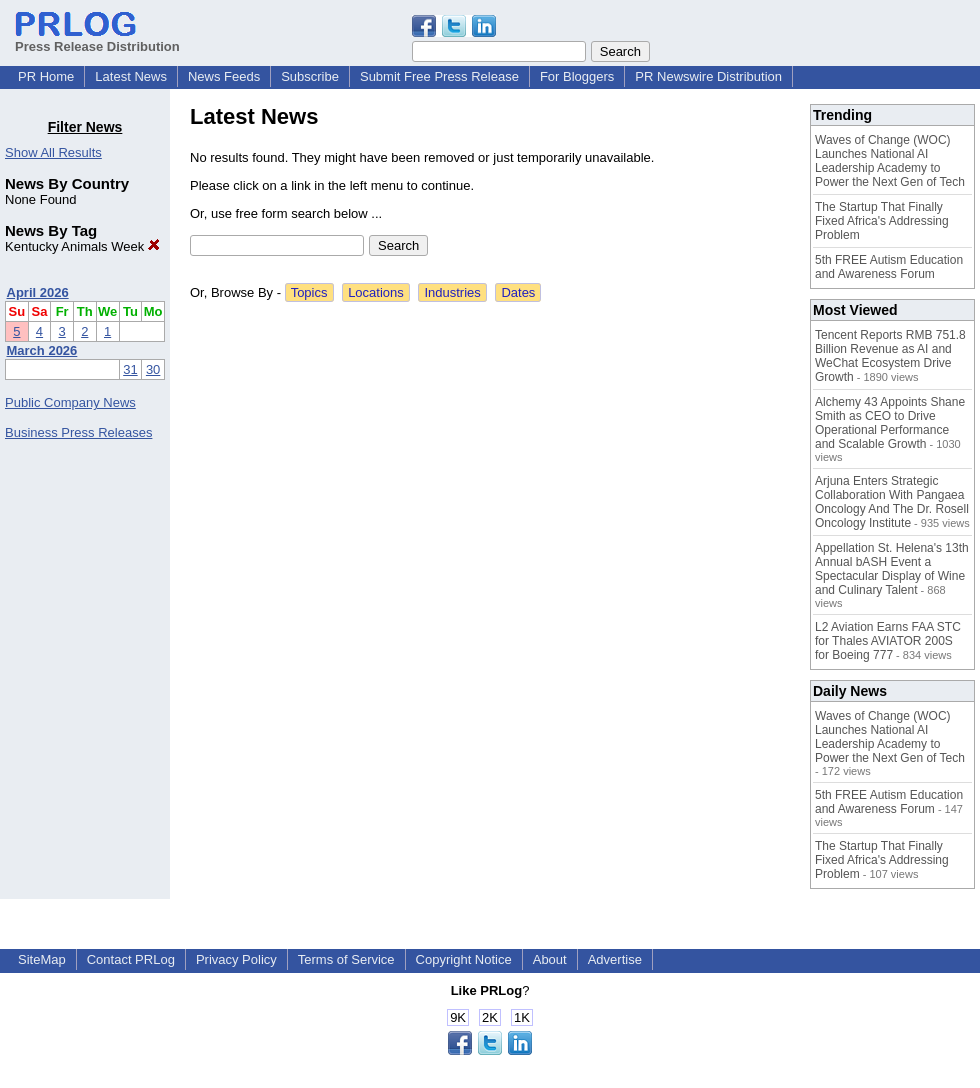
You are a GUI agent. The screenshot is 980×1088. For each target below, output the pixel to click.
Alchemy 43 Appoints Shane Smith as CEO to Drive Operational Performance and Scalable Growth (890, 423)
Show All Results (53, 152)
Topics (309, 292)
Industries (452, 292)
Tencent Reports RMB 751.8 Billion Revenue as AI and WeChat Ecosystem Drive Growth (890, 356)
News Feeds (224, 76)
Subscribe (310, 76)
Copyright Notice (464, 959)
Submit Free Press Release (439, 76)
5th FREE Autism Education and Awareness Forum (889, 267)
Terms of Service (346, 959)
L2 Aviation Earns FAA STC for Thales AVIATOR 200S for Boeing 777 (888, 641)
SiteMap (42, 959)
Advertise (615, 959)
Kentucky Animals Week (82, 246)
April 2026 (38, 292)
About (550, 959)
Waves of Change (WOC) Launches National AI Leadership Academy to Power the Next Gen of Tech (890, 161)
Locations (376, 292)
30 (153, 369)
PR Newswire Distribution (708, 76)
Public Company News (70, 402)
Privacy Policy (236, 959)
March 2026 (42, 350)
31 (130, 369)
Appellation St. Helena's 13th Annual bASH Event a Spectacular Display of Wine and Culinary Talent (892, 569)
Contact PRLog (131, 959)
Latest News (131, 76)
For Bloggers (577, 76)
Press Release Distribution (97, 39)
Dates (518, 292)
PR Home (46, 76)
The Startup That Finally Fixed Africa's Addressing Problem (882, 221)
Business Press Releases (78, 432)
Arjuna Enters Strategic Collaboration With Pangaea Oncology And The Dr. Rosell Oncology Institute (892, 502)
